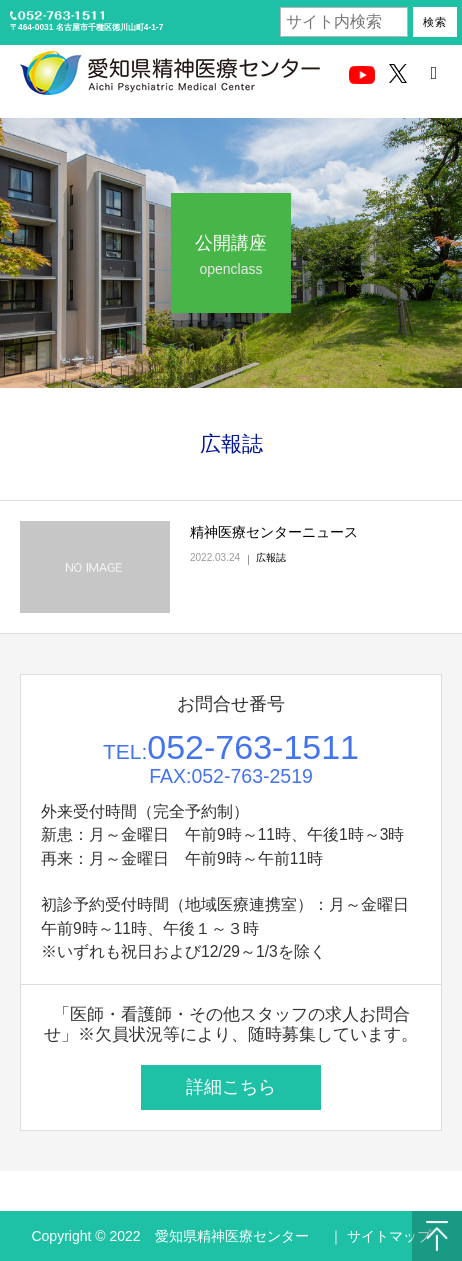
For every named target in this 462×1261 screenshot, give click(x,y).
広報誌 (271, 557)
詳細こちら (231, 1087)
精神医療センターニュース (274, 532)
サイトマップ (389, 1236)
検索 (435, 22)
